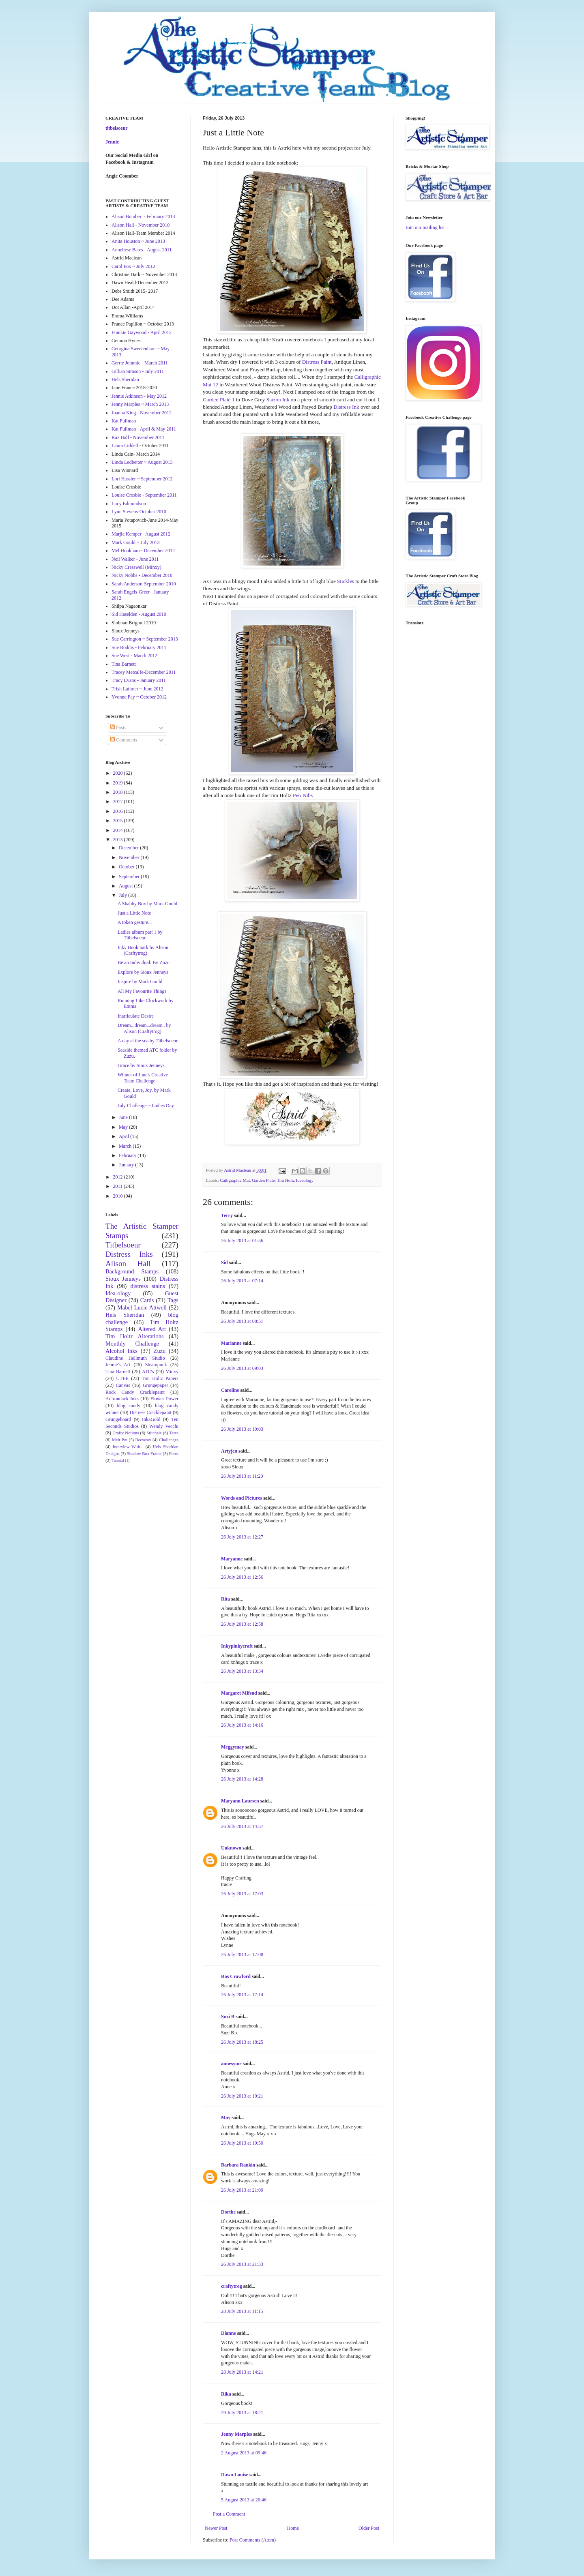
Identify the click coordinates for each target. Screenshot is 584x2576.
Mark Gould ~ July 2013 (136, 542)
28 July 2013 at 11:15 (242, 2311)
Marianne (231, 1343)
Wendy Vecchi (163, 1426)
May (225, 2117)
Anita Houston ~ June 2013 (138, 241)
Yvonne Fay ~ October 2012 (139, 697)
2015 (118, 820)
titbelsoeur (116, 128)
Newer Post (216, 2528)
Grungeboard (118, 1419)
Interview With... (128, 1446)
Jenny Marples (236, 2434)
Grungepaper (155, 1385)
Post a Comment (229, 2514)
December (129, 848)
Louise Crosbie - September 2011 (144, 495)
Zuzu (160, 1351)
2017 (118, 801)
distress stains (148, 1286)
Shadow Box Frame (144, 1453)
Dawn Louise (234, 2474)
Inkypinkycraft (237, 1646)
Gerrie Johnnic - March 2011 (140, 363)
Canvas (123, 1385)
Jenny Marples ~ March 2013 (140, 404)
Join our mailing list (425, 227)
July (123, 895)
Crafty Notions (125, 1432)
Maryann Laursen (240, 1801)
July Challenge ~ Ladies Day (146, 1105)
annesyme (231, 2063)
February (128, 1155)
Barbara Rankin (238, 2165)
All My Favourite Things (142, 991)
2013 (118, 839)
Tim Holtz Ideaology (295, 1180)
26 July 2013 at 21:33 (242, 2264)
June (124, 1117)
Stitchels (153, 1432)
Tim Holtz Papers (160, 1378)
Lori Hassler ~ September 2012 (142, 479)
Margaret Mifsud (239, 1693)
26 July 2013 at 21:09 (242, 2190)
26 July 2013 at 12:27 (242, 1537)
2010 (118, 1196)
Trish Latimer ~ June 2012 (137, 689)
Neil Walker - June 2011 (135, 559)
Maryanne (232, 1559)
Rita (225, 1599)
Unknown (231, 1848)
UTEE (122, 1378)
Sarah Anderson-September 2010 (144, 584)
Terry (227, 1215)
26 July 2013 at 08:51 (242, 1321)
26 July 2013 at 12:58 (242, 1624)
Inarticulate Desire (136, 1016)
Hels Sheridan (125, 379)
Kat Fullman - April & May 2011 (144, 429)
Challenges (168, 1439)
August (126, 886)
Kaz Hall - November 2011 (138, 437)
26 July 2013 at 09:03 (242, 1368)
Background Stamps (132, 1271)
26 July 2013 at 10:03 (242, 1429)
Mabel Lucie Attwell (142, 1307)
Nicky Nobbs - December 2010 (142, 575)
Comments (123, 740)
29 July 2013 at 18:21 (242, 2412)
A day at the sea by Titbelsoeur (148, 1041)
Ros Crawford (236, 1976)
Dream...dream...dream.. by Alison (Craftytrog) (144, 1028)
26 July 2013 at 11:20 (242, 1476)
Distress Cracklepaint (151, 1412)
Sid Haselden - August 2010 (139, 614)
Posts (118, 728)
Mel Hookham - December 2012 (143, 550)
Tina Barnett (124, 664)
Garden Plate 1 (218, 399)
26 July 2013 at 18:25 (242, 2042)
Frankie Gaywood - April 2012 (142, 332)
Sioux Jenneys (123, 1278)
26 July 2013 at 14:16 (242, 1725)
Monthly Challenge (132, 1343)
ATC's (148, 1371)
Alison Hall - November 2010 (141, 225)
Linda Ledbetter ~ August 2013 (142, 462)
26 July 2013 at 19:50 (242, 2143)
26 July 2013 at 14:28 (242, 1779)
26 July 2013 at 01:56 (242, 1240)
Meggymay (232, 1747)
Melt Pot (119, 1439)
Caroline (230, 1390)
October (127, 867)
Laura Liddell (125, 445)
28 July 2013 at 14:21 (242, 2372)
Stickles (345, 581)
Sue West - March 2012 (134, 655)
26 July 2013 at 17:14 (242, 1994)
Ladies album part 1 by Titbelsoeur (140, 935)
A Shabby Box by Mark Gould (147, 904)
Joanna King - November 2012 (142, 413)
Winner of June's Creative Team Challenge (143, 1077)
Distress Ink (346, 407)
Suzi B (227, 2016)
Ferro (173, 1453)
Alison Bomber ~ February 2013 (143, 216)
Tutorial (118, 1460)
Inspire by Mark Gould (140, 981)
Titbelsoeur (123, 1245)
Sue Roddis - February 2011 (139, 647)
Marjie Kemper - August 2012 (141, 534)
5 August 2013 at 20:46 (243, 2500)
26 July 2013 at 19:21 (242, 2096)
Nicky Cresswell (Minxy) (136, 567)
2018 (118, 792)
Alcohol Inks (121, 1351)
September (130, 876)
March (126, 1146)
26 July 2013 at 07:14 (242, 1281)
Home (293, 2528)
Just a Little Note (134, 913)
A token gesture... (135, 922)
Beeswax (143, 1439)
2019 (118, 783)
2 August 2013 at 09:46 (243, 2453)
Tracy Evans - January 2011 (139, 680)
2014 (118, 830)
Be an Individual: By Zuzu (144, 962)
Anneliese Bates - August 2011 (142, 250)
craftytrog (231, 2286)
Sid (224, 1262)
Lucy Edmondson (129, 503)
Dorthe (228, 2212)
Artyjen (229, 1451)
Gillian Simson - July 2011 (138, 371)
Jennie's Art (117, 1364)
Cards (147, 1300)
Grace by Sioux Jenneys (141, 1065)
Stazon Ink (278, 399)
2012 (118, 1177)
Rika (226, 2394)
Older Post (369, 2528)
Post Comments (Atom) (253, 2540)
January (127, 1165)
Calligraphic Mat (234, 1180)
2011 (118, 1186)
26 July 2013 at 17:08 (242, 1954)
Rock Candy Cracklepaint (135, 1392)
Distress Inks (129, 1254)
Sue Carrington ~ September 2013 (145, 639)
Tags (172, 1300)
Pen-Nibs (303, 795)
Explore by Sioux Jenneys (143, 972)
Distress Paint (317, 362)
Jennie (112, 142)
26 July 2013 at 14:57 (242, 1826)
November (130, 857)
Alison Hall (128, 1263)
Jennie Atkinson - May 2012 (139, 396)
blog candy (128, 1405)
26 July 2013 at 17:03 (242, 1894)
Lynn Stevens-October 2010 (139, 511)
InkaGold (151, 1419)
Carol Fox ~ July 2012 (133, 266)
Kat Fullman (124, 421)
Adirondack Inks (122, 1399)
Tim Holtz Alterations (134, 1336)
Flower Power (164, 1399)
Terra (173, 1432)
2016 (118, 811)
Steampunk (156, 1364)
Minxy (171, 1371)
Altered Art (152, 1329)
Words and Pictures (241, 1498)
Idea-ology (118, 1293)
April (124, 1136)
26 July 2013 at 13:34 (242, 1671)
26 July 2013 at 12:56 (242, 1577)
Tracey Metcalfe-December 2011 (144, 672)
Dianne (229, 2333)
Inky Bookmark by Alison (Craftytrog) (143, 950)
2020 (118, 773)
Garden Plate (263, 1180)
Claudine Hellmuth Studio (135, 1358)
